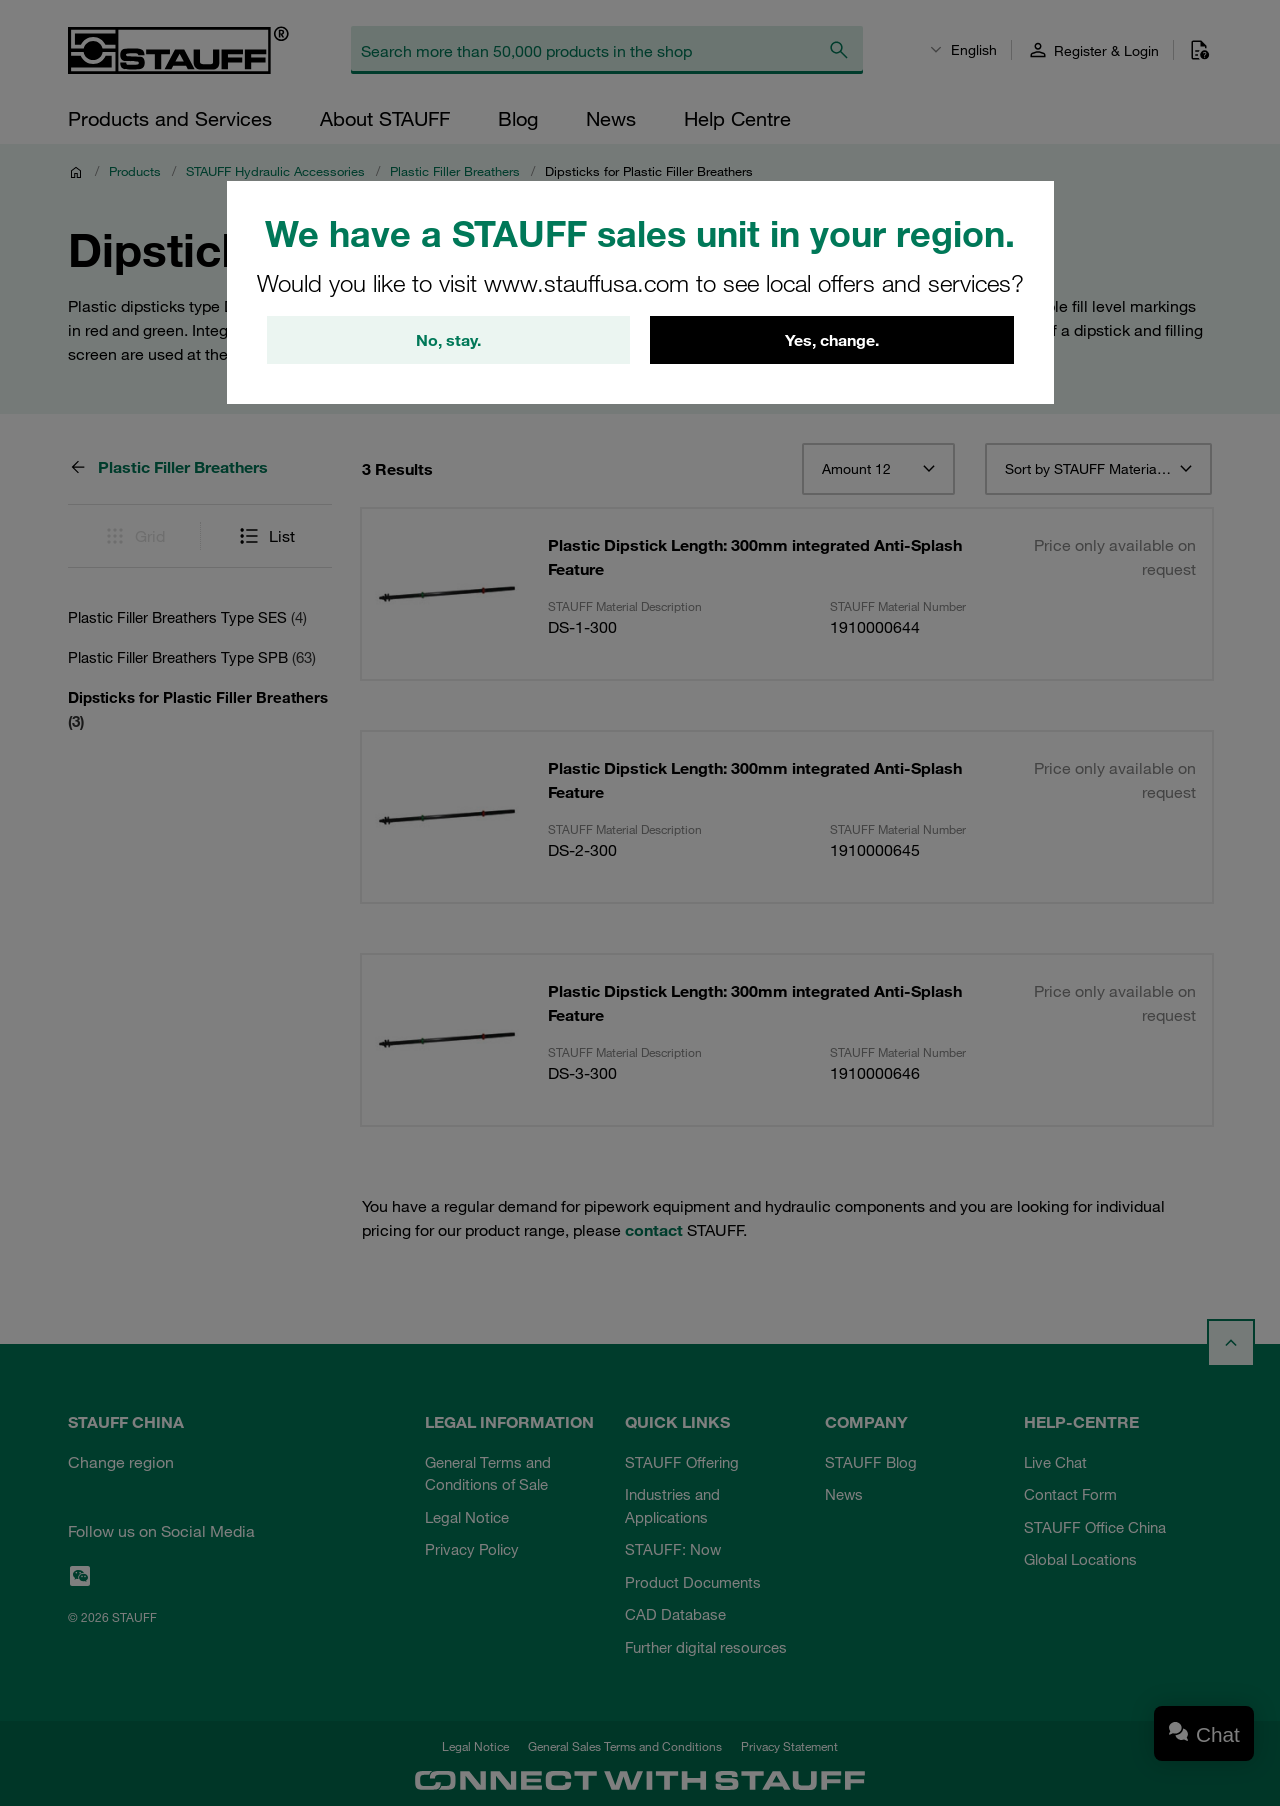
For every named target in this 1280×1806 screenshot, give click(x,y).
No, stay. (448, 340)
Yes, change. (832, 340)
